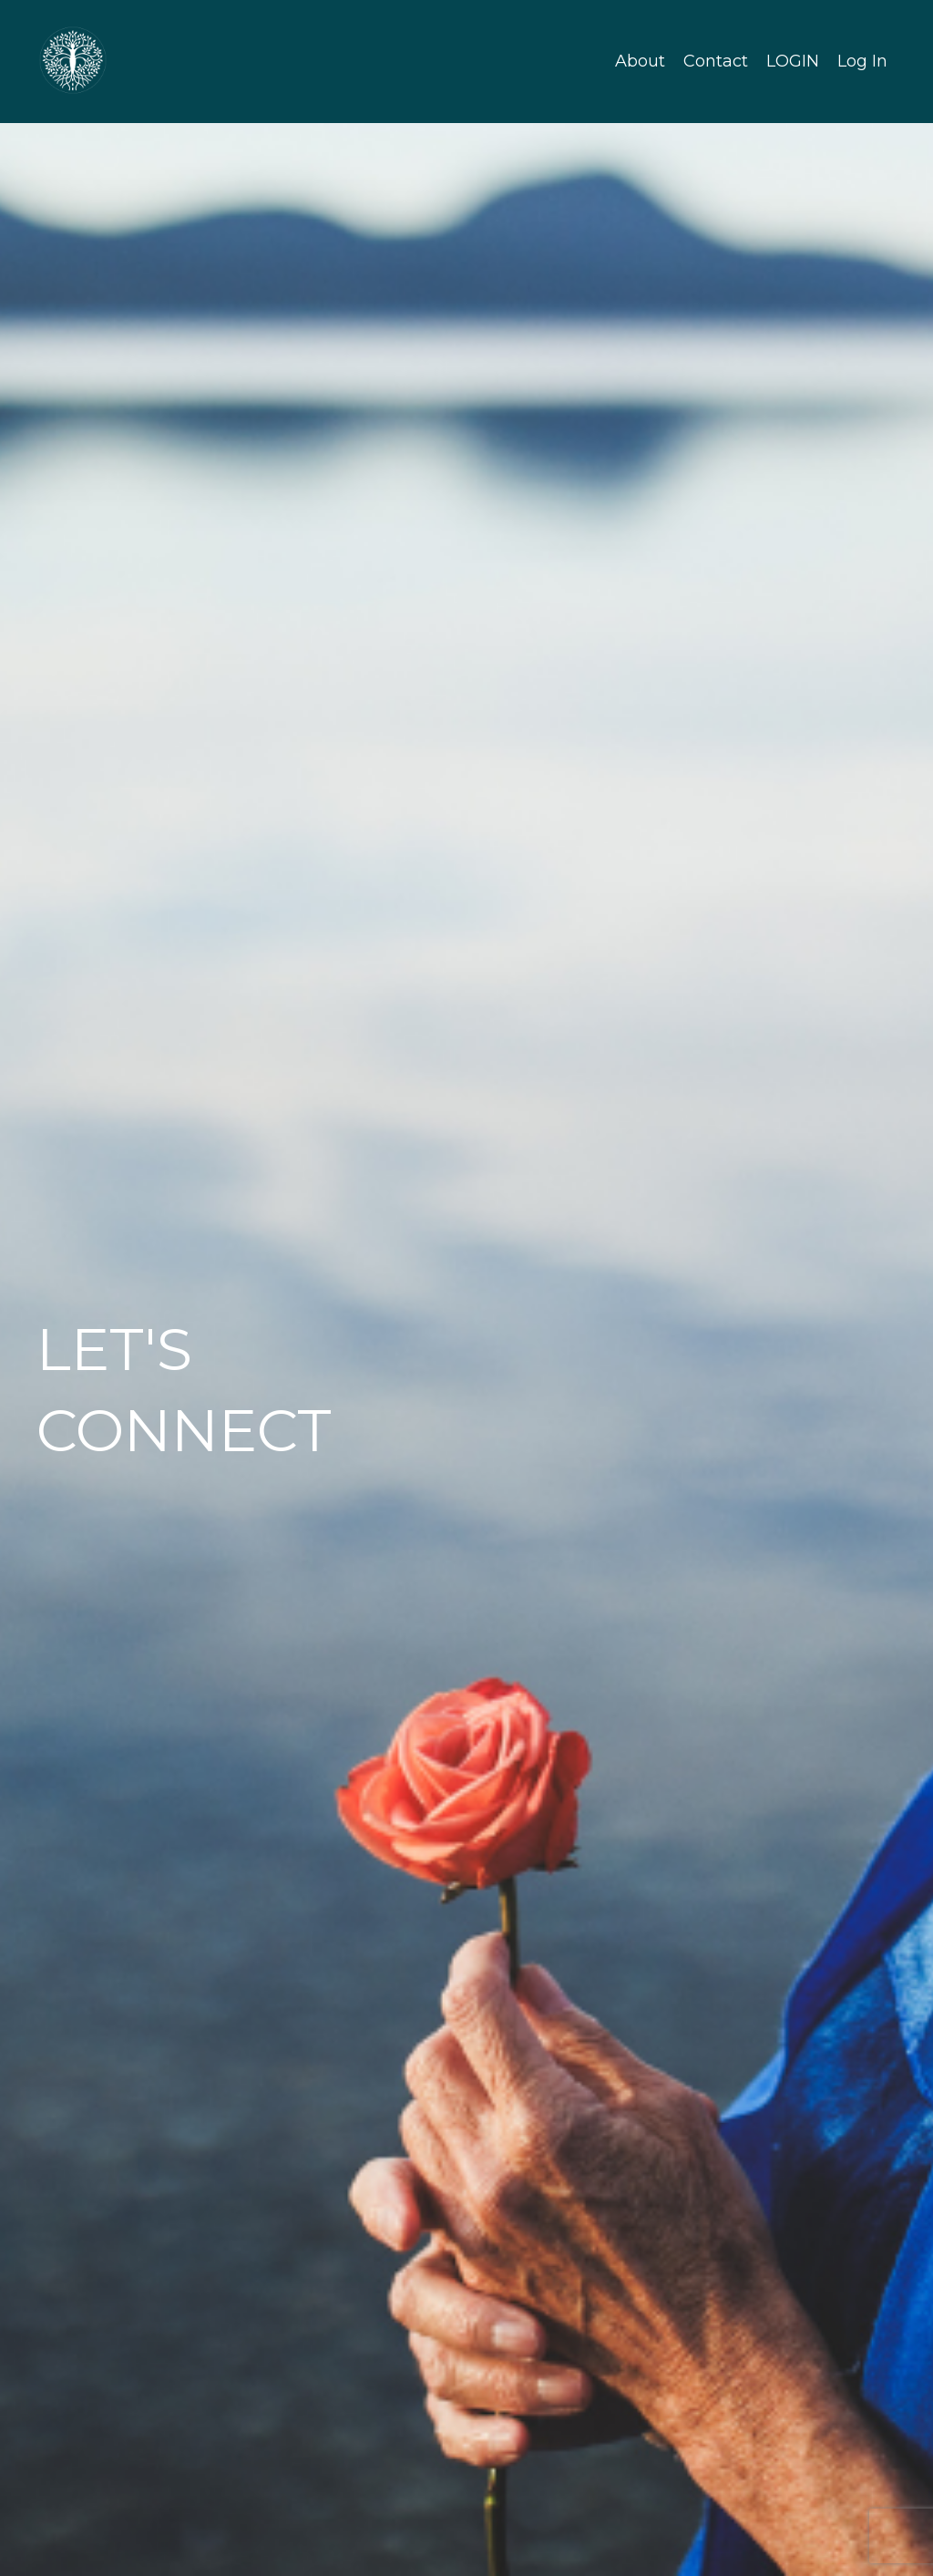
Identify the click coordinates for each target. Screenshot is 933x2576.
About (640, 61)
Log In (862, 61)
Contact (715, 61)
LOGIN (792, 61)
